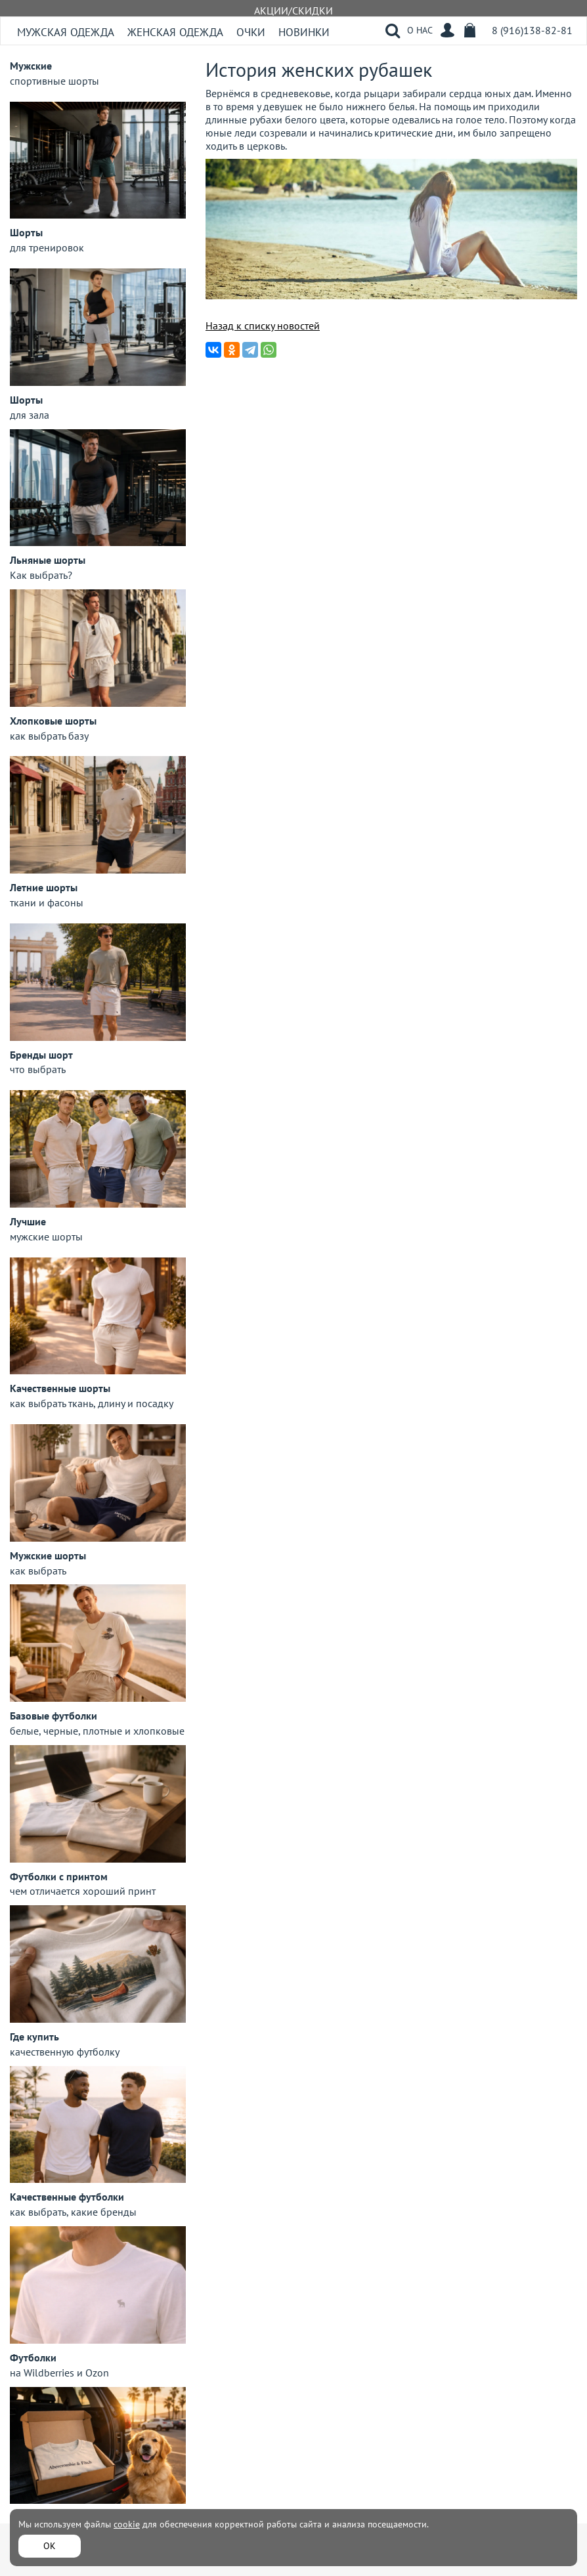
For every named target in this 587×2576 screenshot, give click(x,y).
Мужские (31, 65)
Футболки (33, 2357)
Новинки (304, 32)
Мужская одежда (65, 32)
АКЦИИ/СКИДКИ (293, 10)
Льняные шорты (47, 559)
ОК (49, 2546)
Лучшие (28, 1221)
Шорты (26, 232)
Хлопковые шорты (53, 720)
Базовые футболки (53, 1715)
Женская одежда (175, 32)
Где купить (34, 2036)
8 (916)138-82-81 (532, 30)
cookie (127, 2524)
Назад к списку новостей (263, 325)
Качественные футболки (67, 2196)
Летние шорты (43, 887)
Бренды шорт (41, 1054)
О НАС (420, 30)
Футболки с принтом (59, 1876)
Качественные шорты (60, 1388)
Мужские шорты (48, 1555)
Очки (250, 32)
